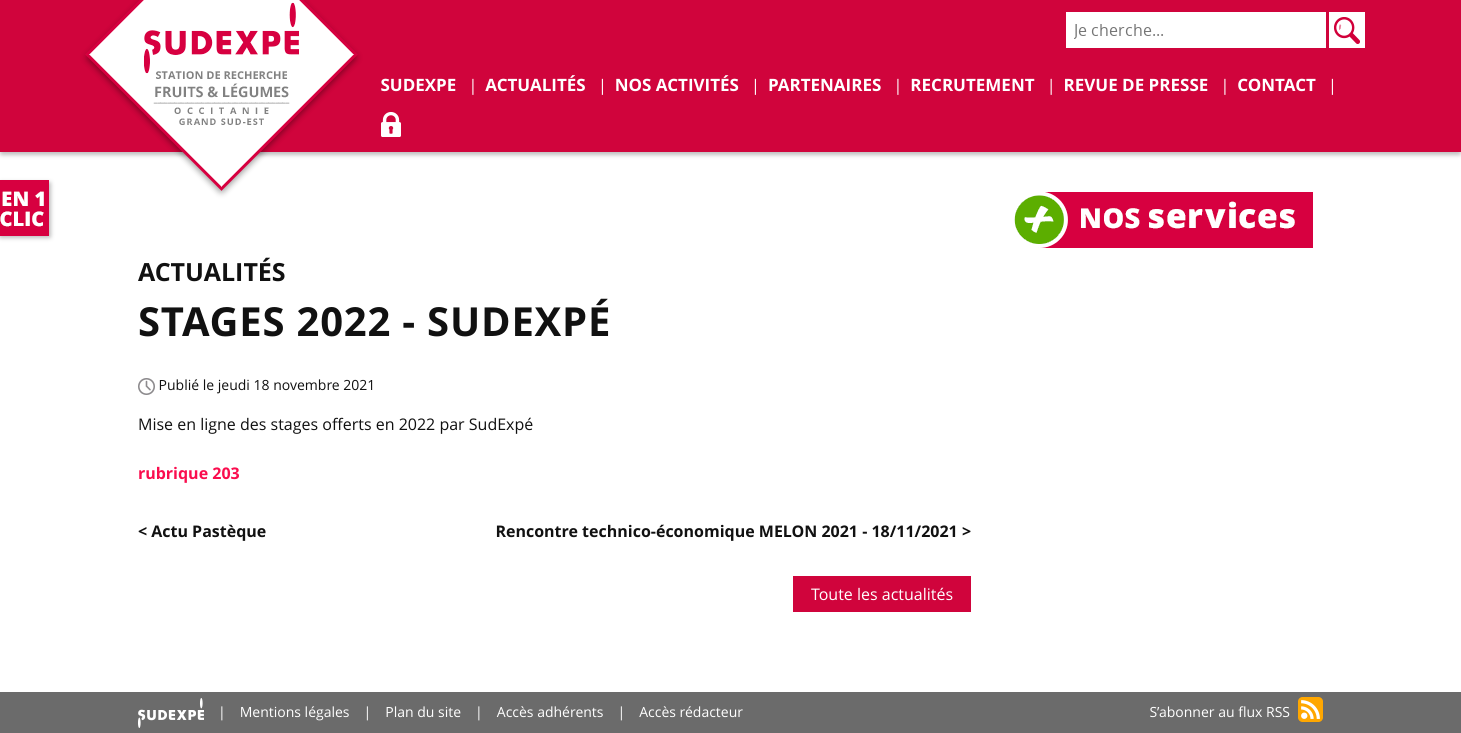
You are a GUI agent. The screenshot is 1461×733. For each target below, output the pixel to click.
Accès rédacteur (691, 712)
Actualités (212, 271)
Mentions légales (295, 712)
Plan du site (423, 712)
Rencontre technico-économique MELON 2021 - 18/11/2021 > (733, 531)
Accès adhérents (550, 712)
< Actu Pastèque (202, 531)
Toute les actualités (882, 594)
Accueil (171, 712)
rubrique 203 (189, 473)
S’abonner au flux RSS (1219, 712)
